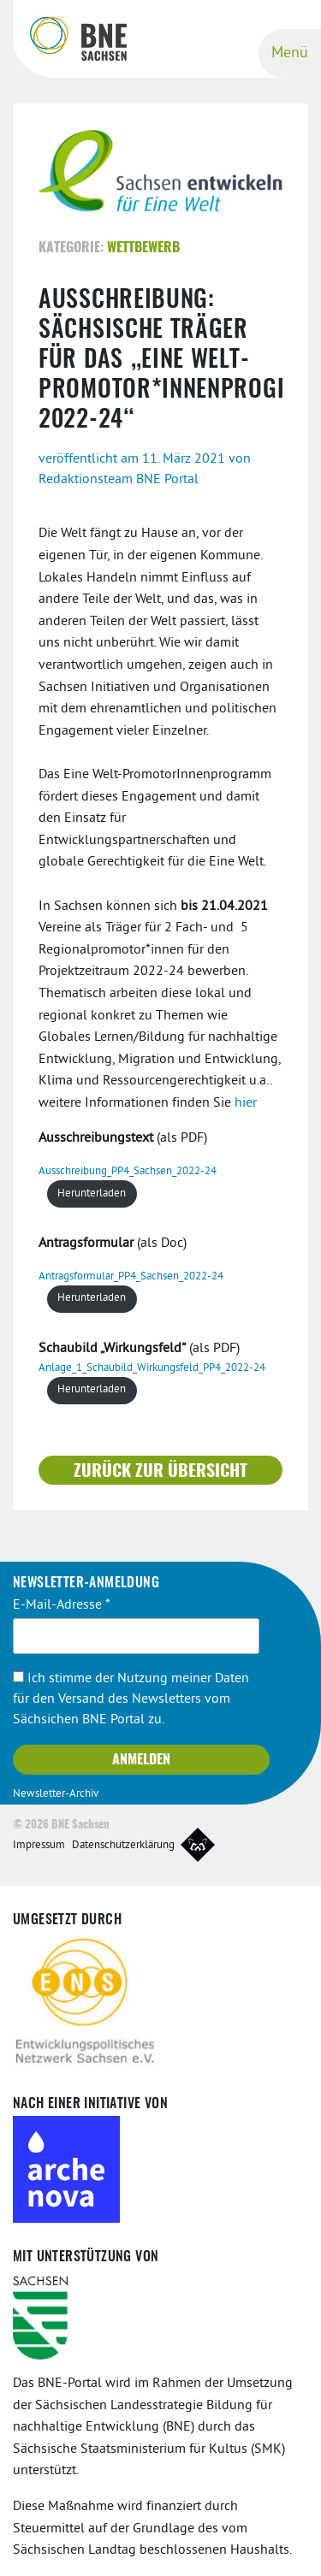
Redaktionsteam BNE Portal (119, 479)
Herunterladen (91, 1194)
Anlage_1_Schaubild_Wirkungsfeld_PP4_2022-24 (152, 1368)
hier (246, 1103)
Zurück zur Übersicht (160, 1471)
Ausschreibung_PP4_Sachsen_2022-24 (128, 1172)
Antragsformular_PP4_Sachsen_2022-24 (131, 1277)
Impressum (39, 1845)
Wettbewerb (143, 248)
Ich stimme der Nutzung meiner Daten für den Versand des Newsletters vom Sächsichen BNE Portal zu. (131, 1699)
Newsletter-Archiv (55, 1794)
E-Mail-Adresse (61, 1605)
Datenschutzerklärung (123, 1845)
